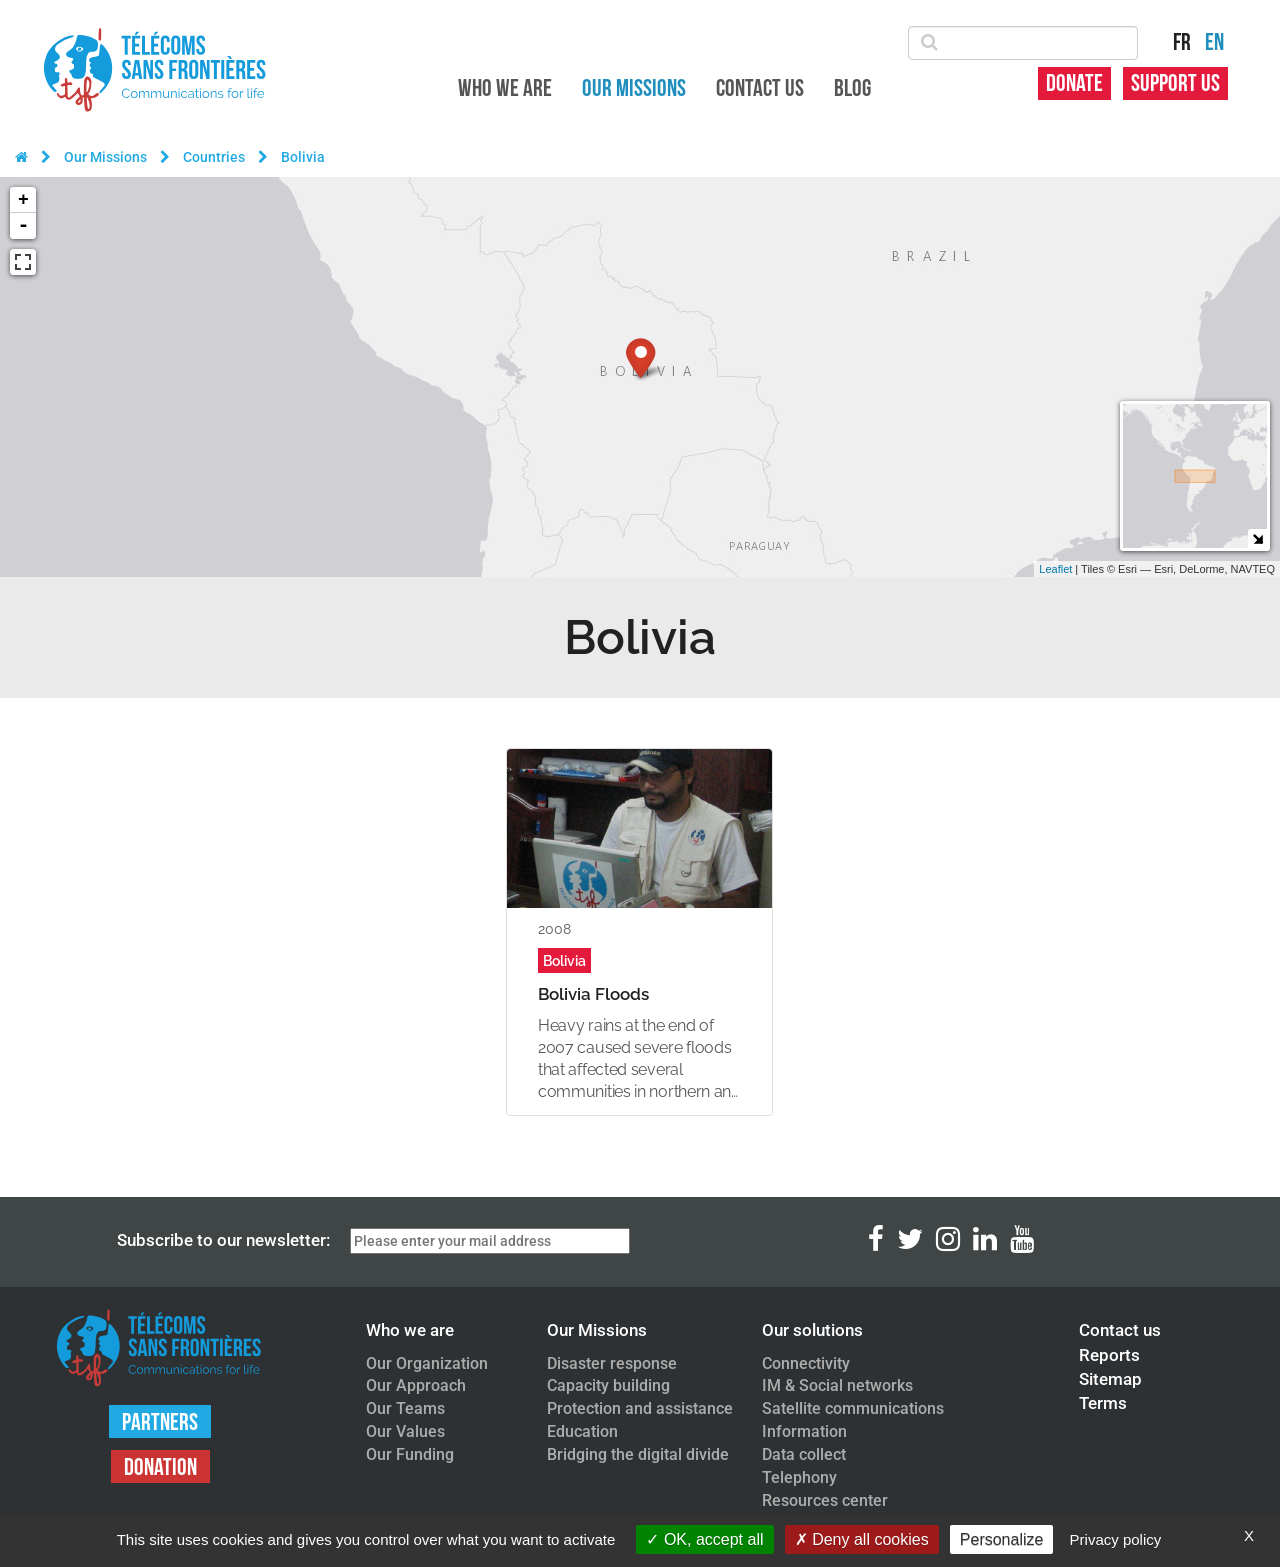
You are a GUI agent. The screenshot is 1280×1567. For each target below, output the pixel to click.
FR (1182, 42)
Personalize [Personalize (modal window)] (1002, 1539)
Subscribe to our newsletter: (223, 1240)
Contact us (760, 88)
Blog (852, 88)
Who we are (505, 88)
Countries (214, 157)
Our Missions (634, 88)
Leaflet (1055, 569)
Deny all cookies (862, 1539)
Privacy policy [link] (1116, 1539)
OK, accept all (704, 1539)
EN (1214, 42)
